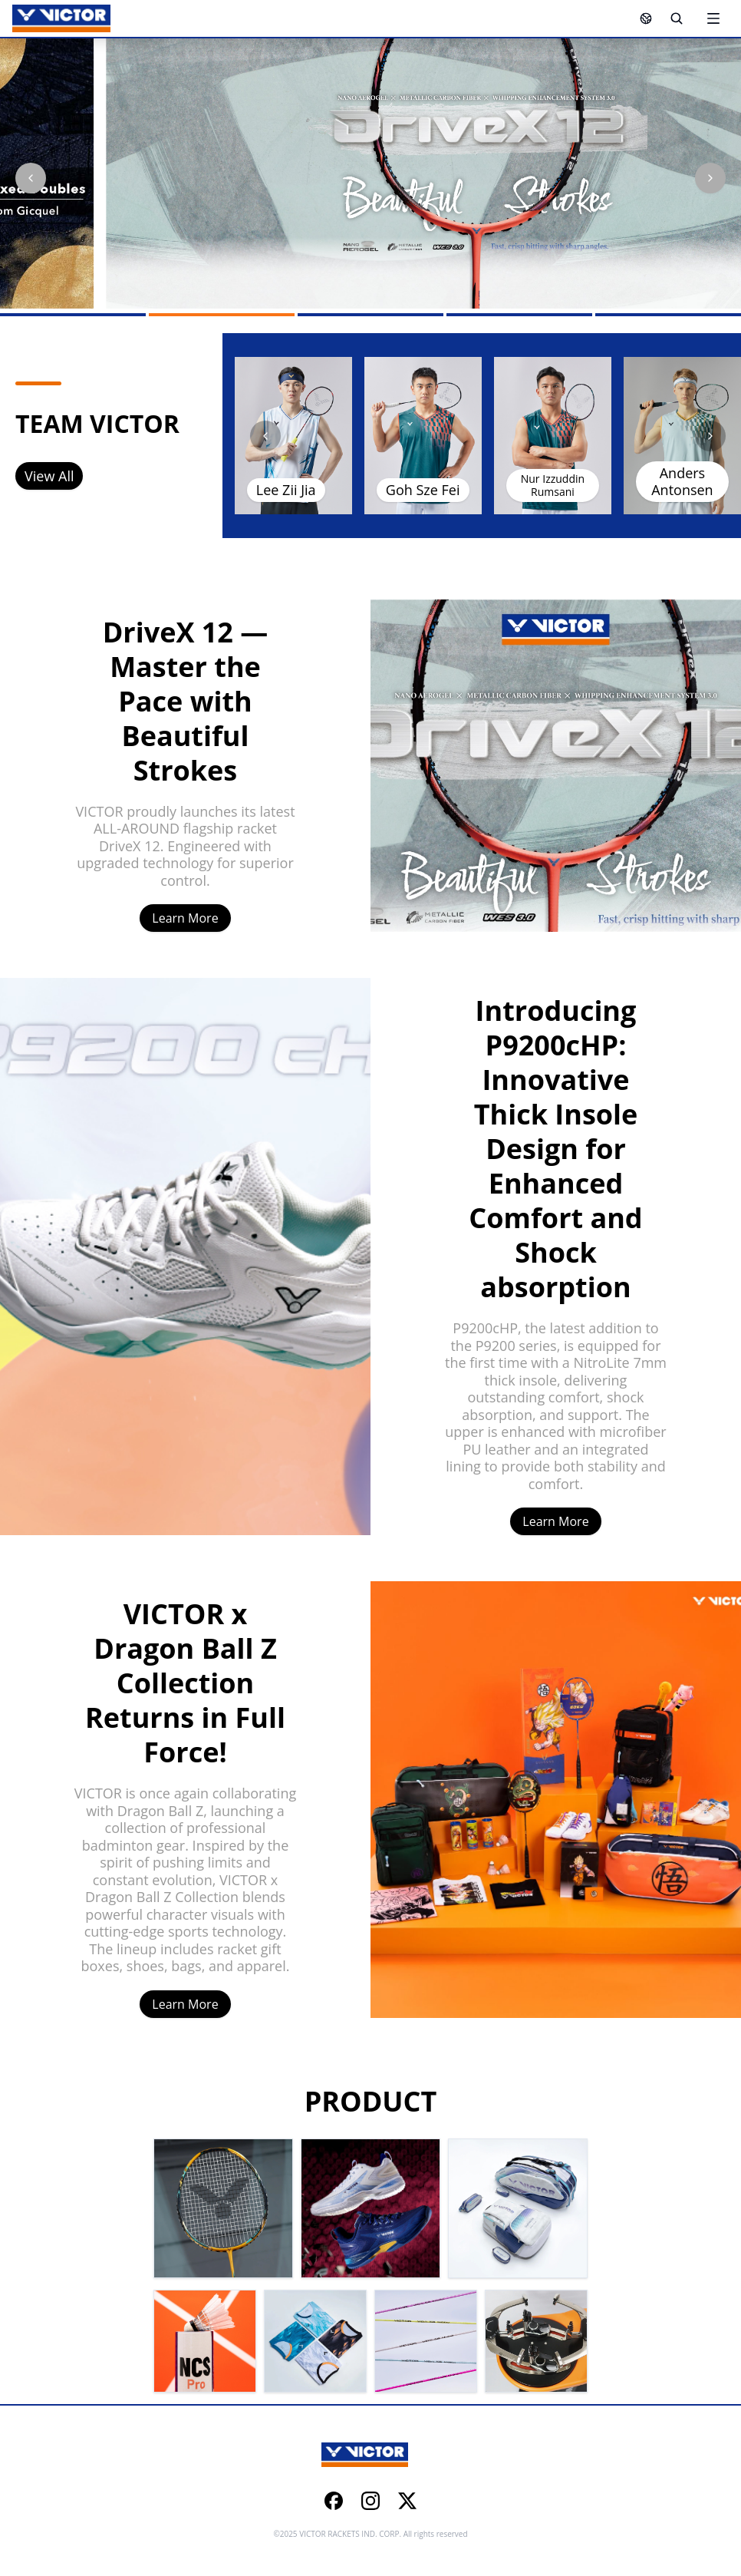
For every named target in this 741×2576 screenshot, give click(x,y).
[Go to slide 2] (222, 314)
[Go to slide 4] (519, 314)
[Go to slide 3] (370, 314)
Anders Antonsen (682, 482)
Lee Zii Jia (286, 490)
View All (49, 476)
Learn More (185, 918)
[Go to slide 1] (73, 314)
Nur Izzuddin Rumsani (553, 485)
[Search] (676, 18)
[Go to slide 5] (668, 314)
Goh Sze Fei (423, 490)
